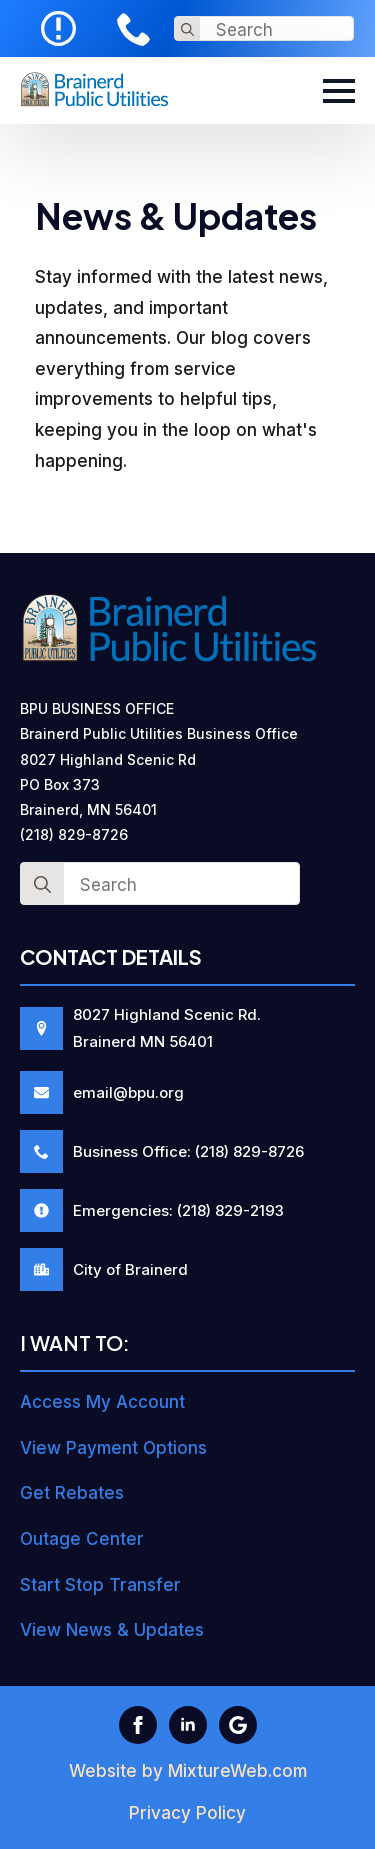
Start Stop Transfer (100, 1585)
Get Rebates (72, 1493)
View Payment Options (113, 1448)
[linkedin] (188, 1725)
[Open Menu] (339, 91)
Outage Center (82, 1539)
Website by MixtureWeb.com (188, 1771)
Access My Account (102, 1402)
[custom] (238, 1725)
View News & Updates (112, 1630)
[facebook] (138, 1725)
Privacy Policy (187, 1813)
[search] (187, 29)
